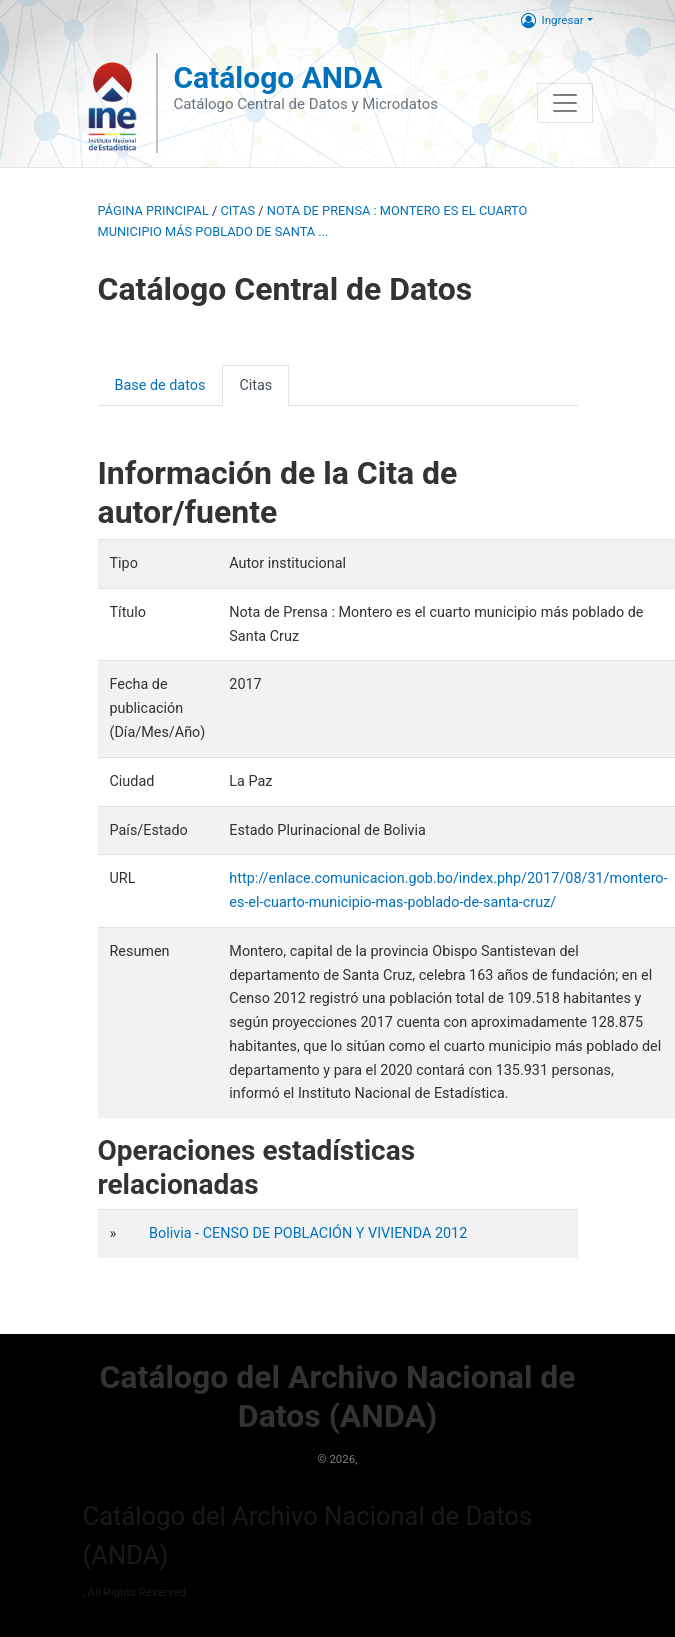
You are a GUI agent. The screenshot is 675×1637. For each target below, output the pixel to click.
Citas (237, 210)
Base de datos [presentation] (160, 385)
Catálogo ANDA (277, 77)
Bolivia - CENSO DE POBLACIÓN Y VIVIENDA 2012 (308, 1233)
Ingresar (552, 20)
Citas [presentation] (255, 385)
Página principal (153, 210)
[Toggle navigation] (565, 103)
